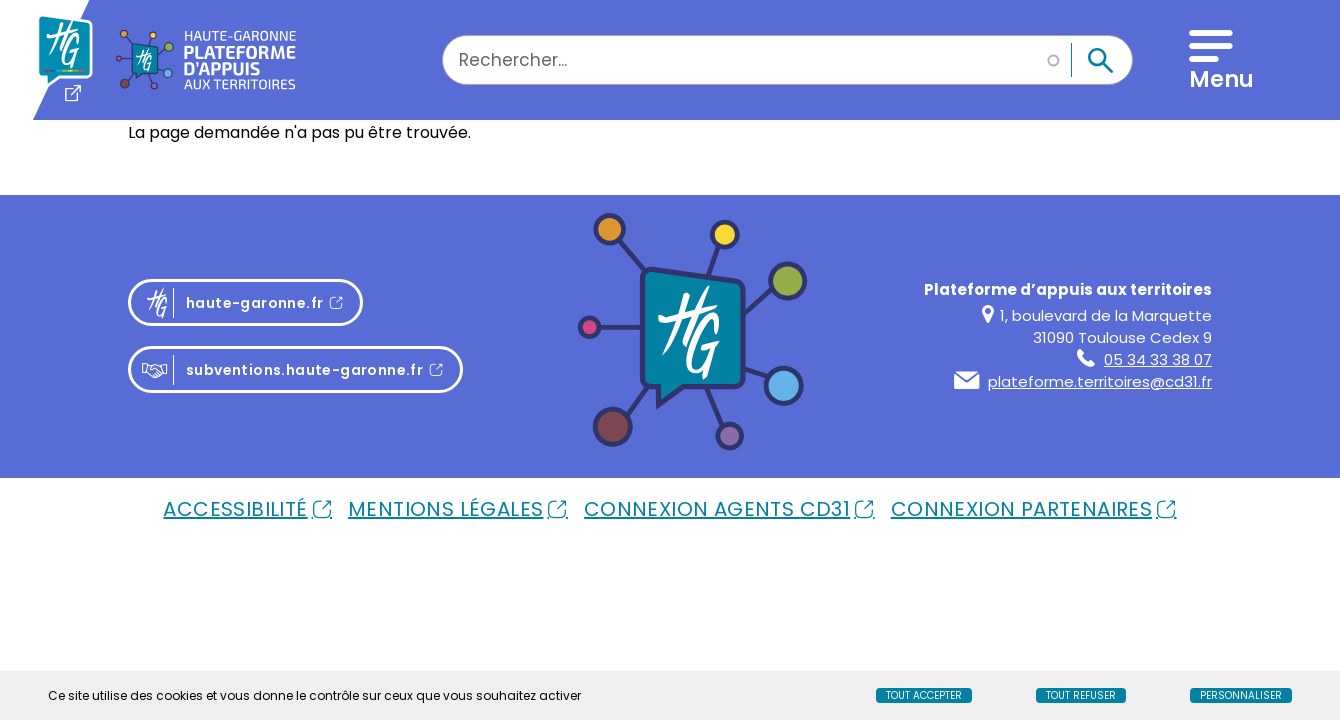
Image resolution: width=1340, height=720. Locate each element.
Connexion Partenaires (1021, 509)
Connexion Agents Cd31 (717, 509)
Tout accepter (924, 695)
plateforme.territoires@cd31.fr (1083, 381)
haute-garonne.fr (251, 303)
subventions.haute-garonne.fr (282, 370)
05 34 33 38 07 (1144, 359)
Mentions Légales (445, 509)
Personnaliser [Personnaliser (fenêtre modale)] (1241, 695)
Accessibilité (235, 509)
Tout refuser (1081, 695)
